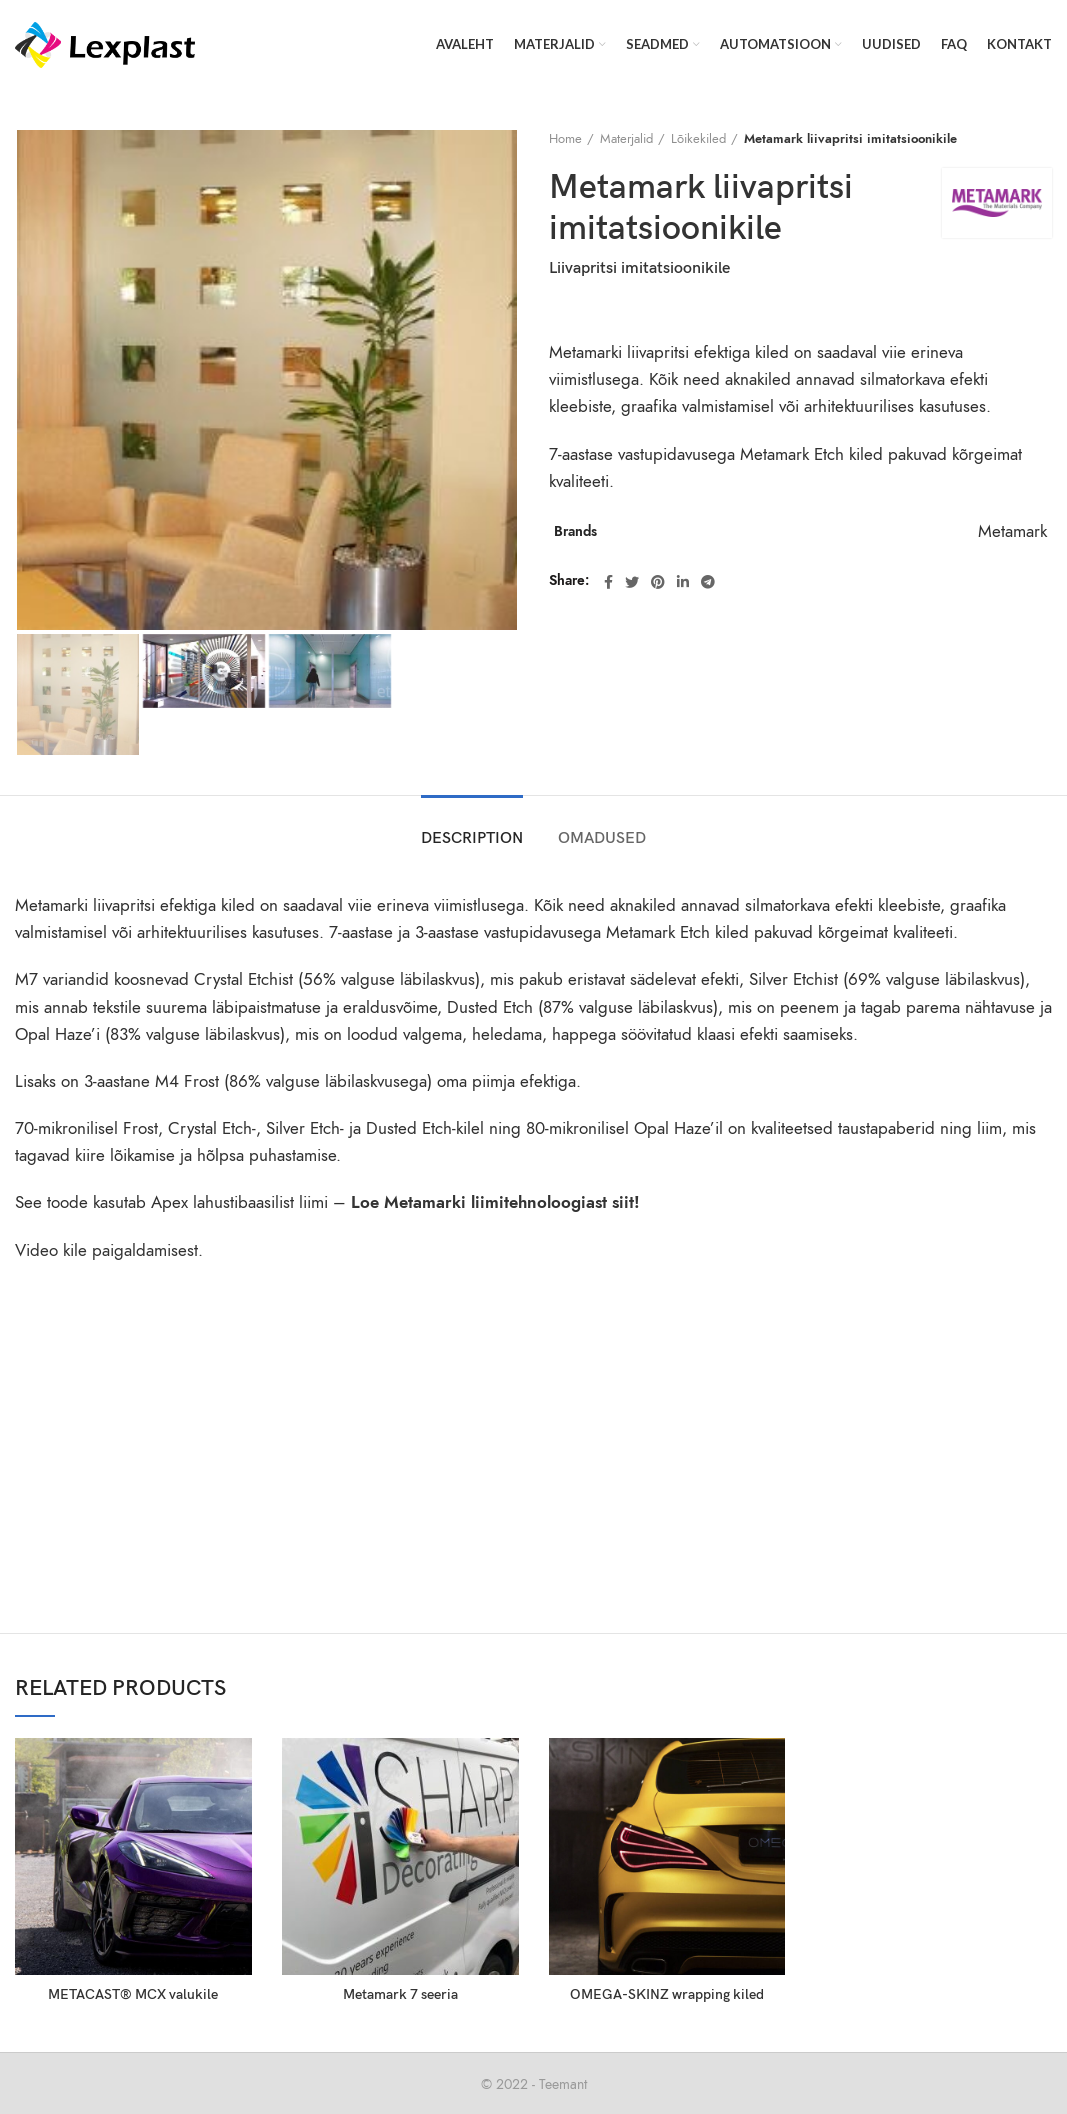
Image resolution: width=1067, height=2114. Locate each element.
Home (565, 139)
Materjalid (626, 139)
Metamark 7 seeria (400, 1994)
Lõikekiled (698, 139)
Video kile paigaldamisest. (109, 1250)
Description (472, 838)
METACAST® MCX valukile (133, 1994)
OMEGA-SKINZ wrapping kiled (667, 1994)
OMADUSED (602, 838)
